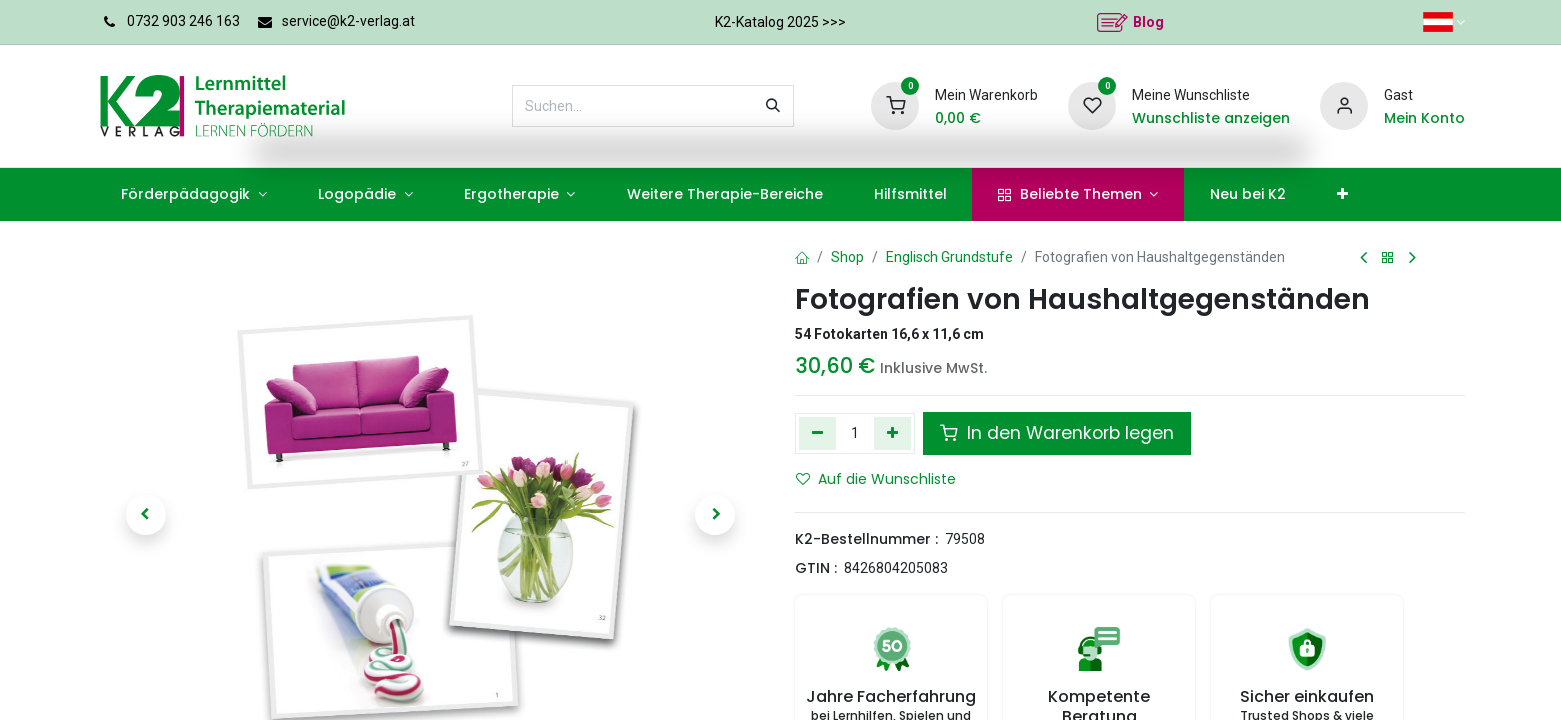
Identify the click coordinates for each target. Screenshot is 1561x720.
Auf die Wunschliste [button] (876, 479)
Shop (847, 257)
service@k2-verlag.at (348, 21)
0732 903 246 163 (183, 21)
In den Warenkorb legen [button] (1057, 433)
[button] (146, 515)
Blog (1148, 22)
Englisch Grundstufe (949, 257)
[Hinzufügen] (892, 433)
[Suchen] (773, 106)
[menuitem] (194, 194)
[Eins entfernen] (817, 433)
